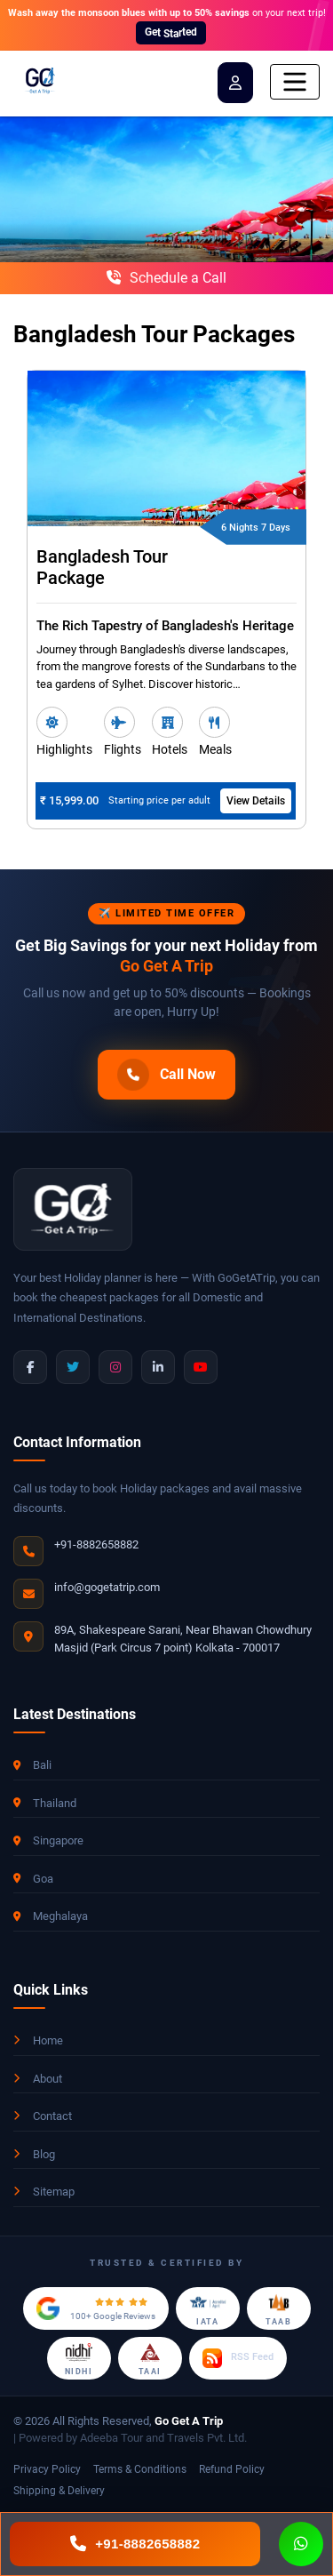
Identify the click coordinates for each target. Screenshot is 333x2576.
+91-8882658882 (96, 1544)
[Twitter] (73, 1367)
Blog (34, 2154)
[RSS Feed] (238, 2358)
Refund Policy (232, 2469)
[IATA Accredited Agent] (208, 2308)
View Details (255, 801)
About (37, 2078)
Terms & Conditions (139, 2469)
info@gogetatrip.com (107, 1587)
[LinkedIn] (158, 1367)
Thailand (44, 1803)
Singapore (48, 1840)
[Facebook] (30, 1367)
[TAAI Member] (150, 2358)
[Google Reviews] (96, 2308)
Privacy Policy (47, 2469)
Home (38, 2040)
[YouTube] (201, 1367)
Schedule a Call (166, 277)
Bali (32, 1765)
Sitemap (44, 2191)
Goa (33, 1878)
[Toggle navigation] (295, 82)
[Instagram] (115, 1367)
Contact (42, 2116)
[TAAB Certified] (279, 2308)
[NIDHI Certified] (79, 2358)
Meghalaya (50, 1916)
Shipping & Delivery (59, 2490)
